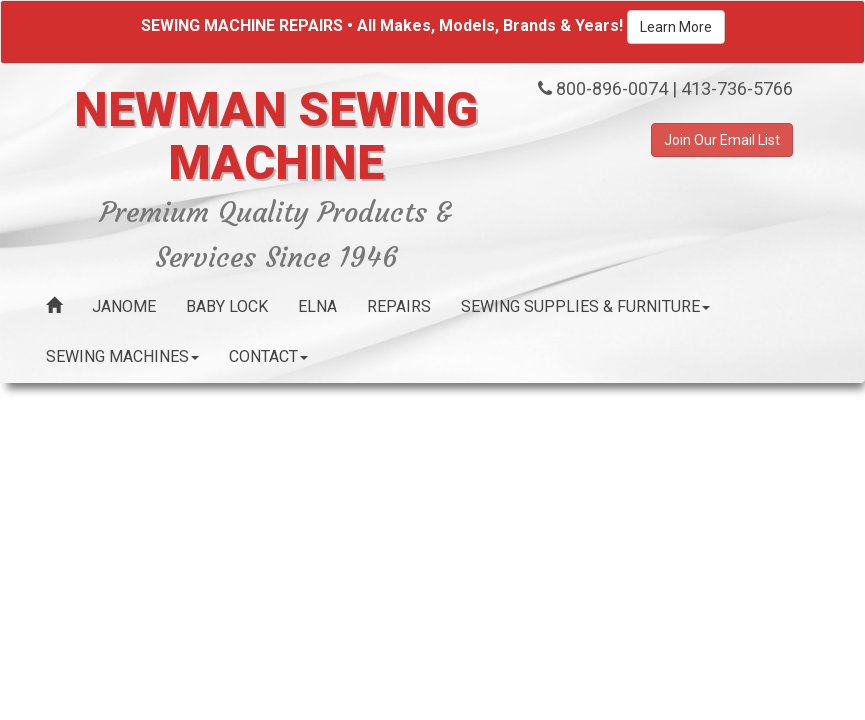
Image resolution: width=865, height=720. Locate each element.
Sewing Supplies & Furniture (585, 306)
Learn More (676, 27)
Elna (317, 306)
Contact (268, 356)
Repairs (399, 306)
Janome (124, 306)
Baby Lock (227, 306)
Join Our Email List (722, 140)
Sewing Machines (122, 356)
